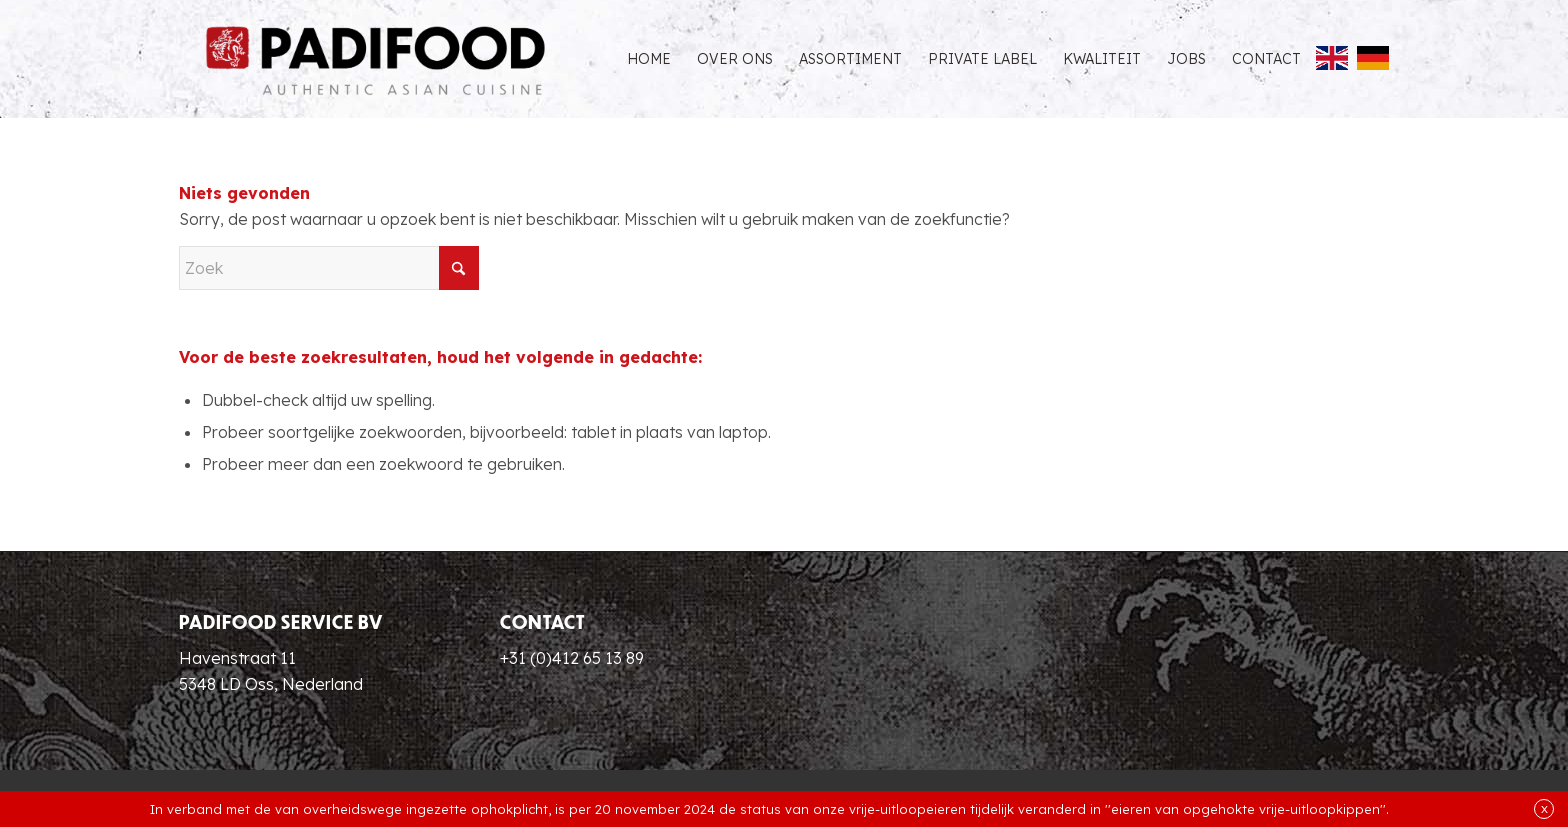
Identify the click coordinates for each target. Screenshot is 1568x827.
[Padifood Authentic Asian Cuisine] (375, 59)
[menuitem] (649, 59)
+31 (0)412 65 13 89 (572, 658)
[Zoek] (329, 268)
